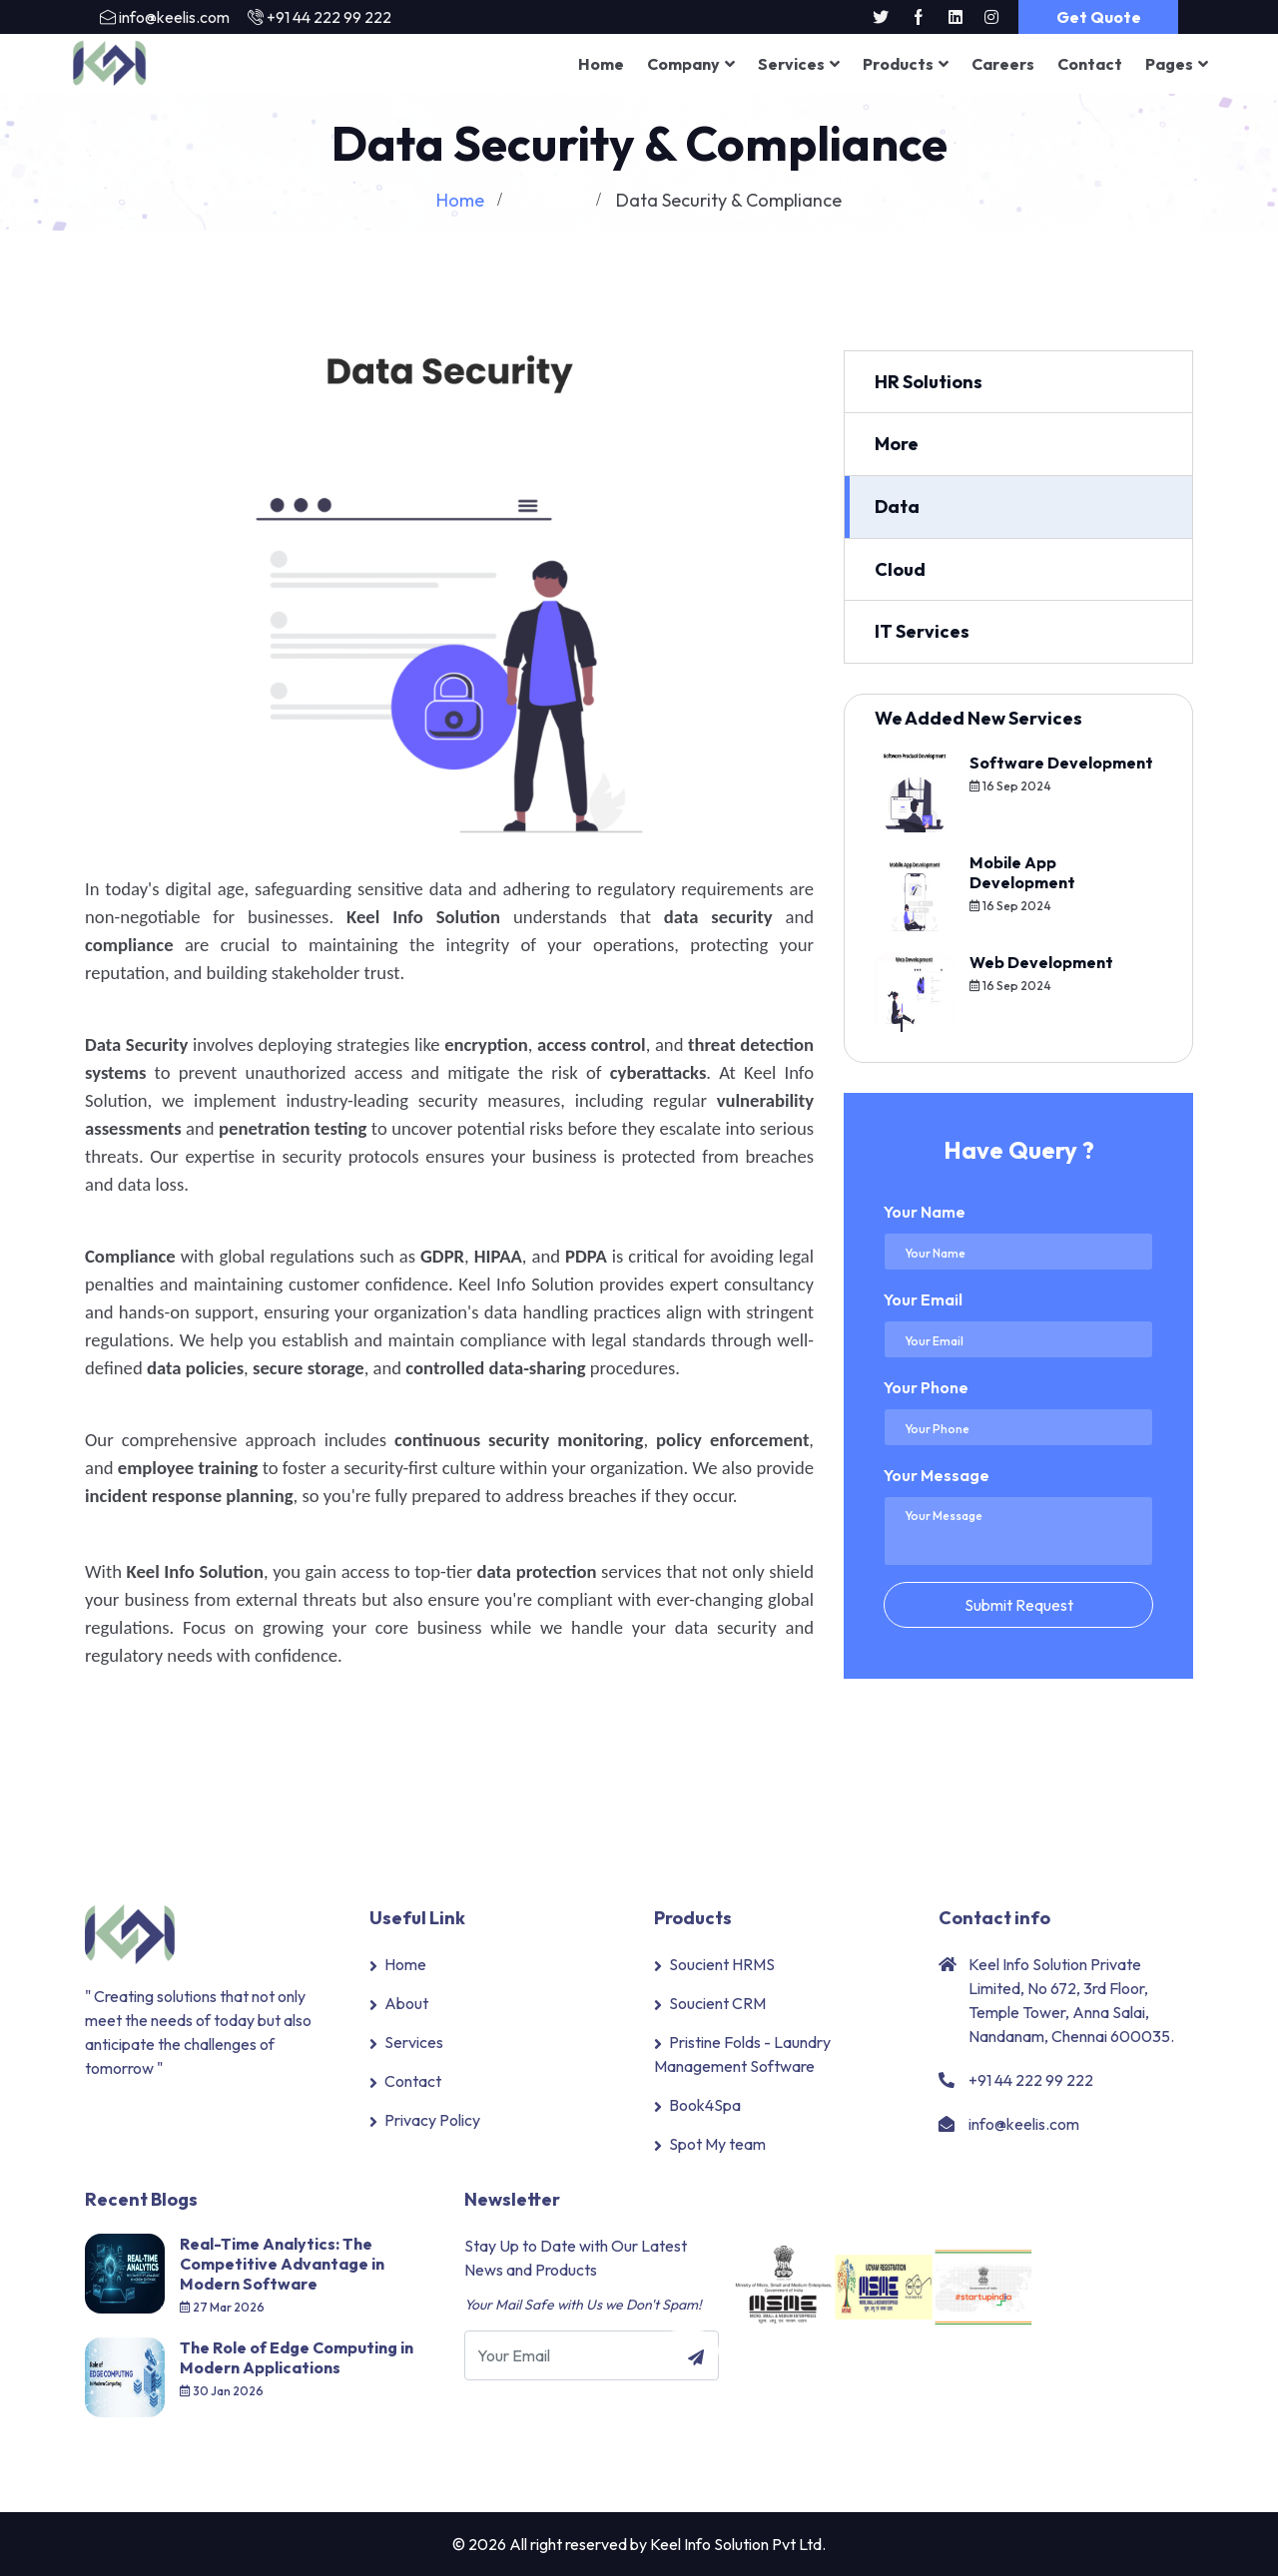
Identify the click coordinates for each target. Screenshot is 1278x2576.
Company (683, 64)
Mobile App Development (1022, 871)
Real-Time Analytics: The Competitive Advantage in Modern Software (282, 2264)
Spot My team (717, 2144)
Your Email (923, 1298)
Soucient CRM (717, 2003)
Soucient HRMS (722, 1964)
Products (898, 64)
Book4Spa (705, 2105)
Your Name (924, 1211)
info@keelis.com (174, 17)
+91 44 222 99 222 (329, 17)
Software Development (1061, 762)
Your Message (936, 1474)
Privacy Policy (432, 2120)
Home (601, 64)
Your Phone (926, 1386)
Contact (1089, 64)
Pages (1169, 64)
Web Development (1041, 961)
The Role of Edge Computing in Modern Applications (296, 2357)
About (406, 2003)
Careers (1002, 64)
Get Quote (1098, 17)
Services (791, 64)
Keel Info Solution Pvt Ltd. (738, 2544)
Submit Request (1018, 1604)
